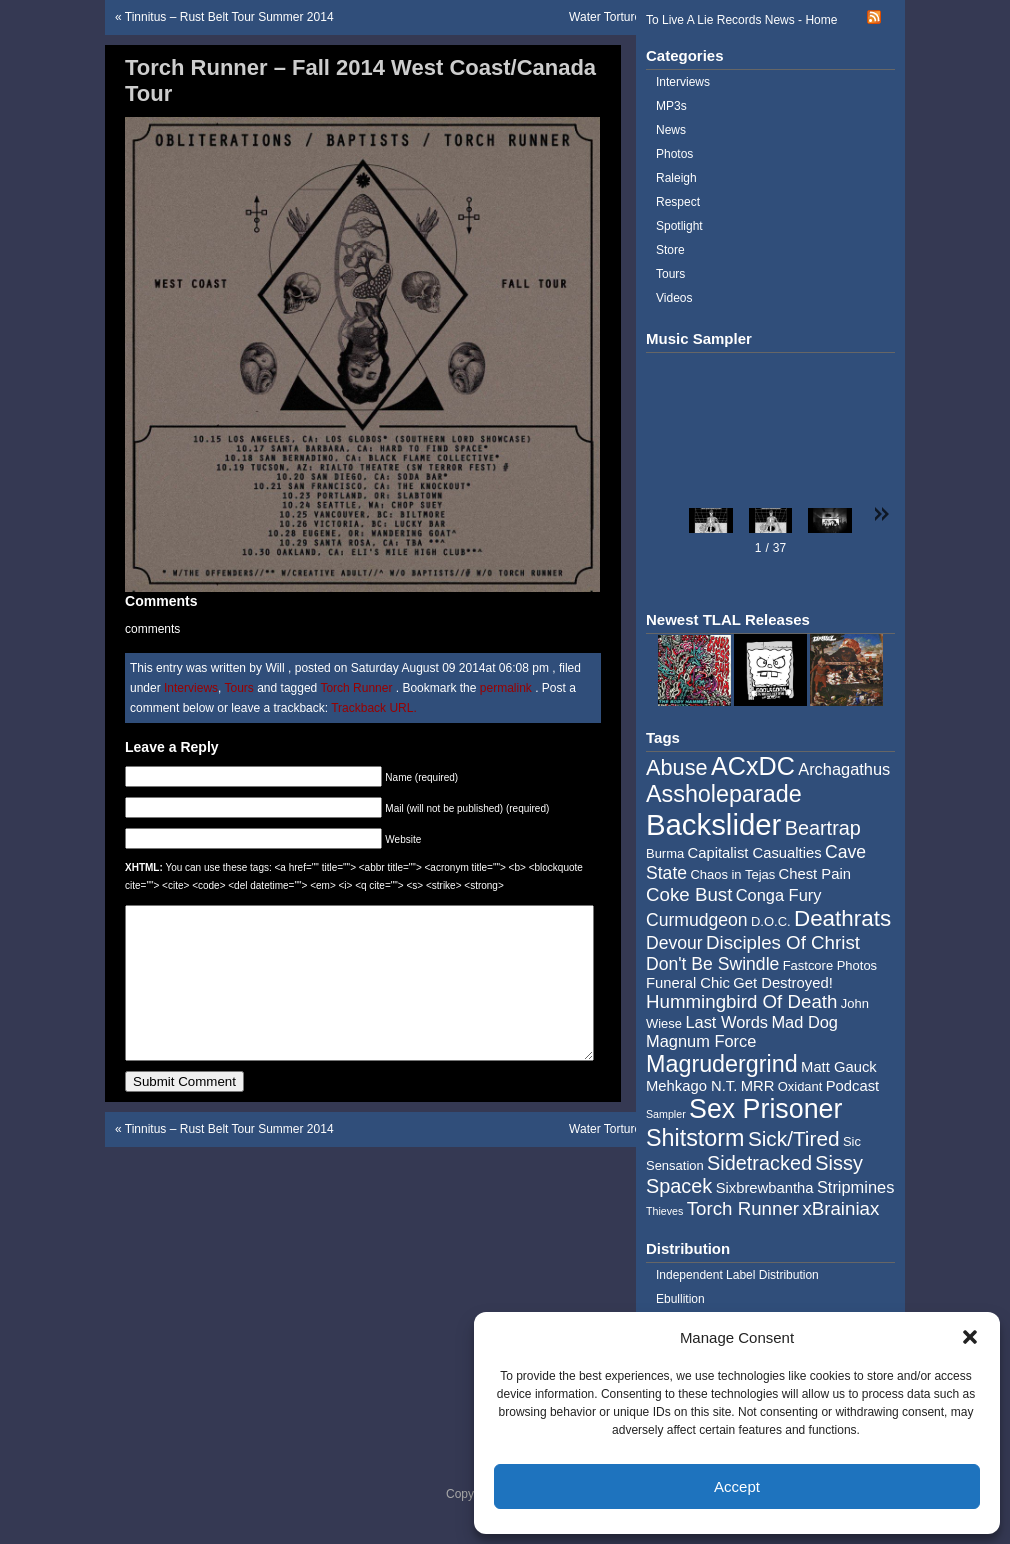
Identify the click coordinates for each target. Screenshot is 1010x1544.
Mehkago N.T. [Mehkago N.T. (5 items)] (691, 1086)
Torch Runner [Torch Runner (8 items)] (743, 1208)
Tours (239, 688)
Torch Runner (356, 688)
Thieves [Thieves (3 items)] (664, 1211)
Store (670, 250)
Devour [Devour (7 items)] (674, 943)
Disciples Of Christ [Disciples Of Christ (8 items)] (783, 942)
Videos (674, 298)
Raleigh (676, 178)
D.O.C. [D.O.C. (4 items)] (771, 921)
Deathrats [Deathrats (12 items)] (842, 918)
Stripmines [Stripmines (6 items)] (856, 1187)
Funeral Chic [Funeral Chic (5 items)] (688, 983)
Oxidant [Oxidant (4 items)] (800, 1086)
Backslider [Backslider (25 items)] (713, 824)
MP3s (671, 106)
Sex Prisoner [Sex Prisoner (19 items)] (765, 1109)
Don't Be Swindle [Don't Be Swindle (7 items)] (712, 964)
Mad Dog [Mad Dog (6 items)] (804, 1022)
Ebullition (680, 1299)
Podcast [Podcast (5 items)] (852, 1086)
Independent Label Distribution (737, 1275)
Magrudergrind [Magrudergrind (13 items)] (722, 1064)
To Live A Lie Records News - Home (741, 20)
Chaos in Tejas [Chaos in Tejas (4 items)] (732, 874)
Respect (678, 202)
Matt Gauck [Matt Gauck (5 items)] (839, 1067)
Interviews (191, 688)
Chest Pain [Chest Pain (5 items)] (815, 874)
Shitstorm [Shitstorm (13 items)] (695, 1138)
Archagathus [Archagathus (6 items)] (844, 769)
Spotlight (679, 226)
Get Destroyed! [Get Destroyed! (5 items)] (783, 983)
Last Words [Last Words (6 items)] (726, 1022)
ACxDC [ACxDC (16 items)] (753, 766)
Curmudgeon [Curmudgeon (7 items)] (697, 920)
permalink (507, 688)
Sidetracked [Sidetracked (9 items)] (759, 1163)
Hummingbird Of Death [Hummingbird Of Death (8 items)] (741, 1001)
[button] (970, 1337)
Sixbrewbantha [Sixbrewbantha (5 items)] (765, 1188)
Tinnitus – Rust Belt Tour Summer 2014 (229, 17)
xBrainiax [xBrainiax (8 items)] (840, 1208)
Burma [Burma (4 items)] (665, 853)
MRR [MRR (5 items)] (758, 1086)
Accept (737, 1486)
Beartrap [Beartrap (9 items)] (823, 828)
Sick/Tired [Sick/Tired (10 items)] (794, 1138)
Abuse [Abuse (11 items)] (677, 767)
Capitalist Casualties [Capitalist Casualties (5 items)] (755, 853)
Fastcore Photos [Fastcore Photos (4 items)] (830, 965)
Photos (674, 154)
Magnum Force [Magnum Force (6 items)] (701, 1041)
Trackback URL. (374, 708)
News (671, 130)
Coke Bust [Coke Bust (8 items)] (689, 894)
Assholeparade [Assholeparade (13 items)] (724, 794)
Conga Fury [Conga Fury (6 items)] (779, 895)
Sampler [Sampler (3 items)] (666, 1114)
